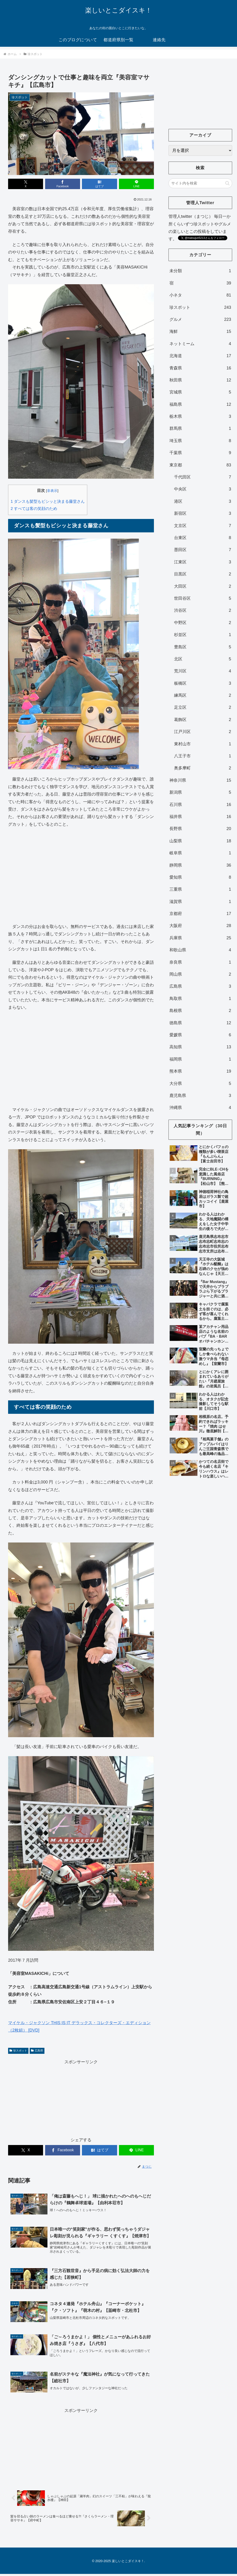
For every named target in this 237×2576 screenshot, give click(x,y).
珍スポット (18, 2050)
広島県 (37, 2050)
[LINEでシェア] (136, 184)
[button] (227, 183)
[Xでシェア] (25, 184)
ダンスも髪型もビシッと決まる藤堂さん (48, 501)
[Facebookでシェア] (62, 184)
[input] (200, 183)
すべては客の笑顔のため (34, 508)
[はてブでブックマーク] (99, 184)
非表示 (52, 491)
